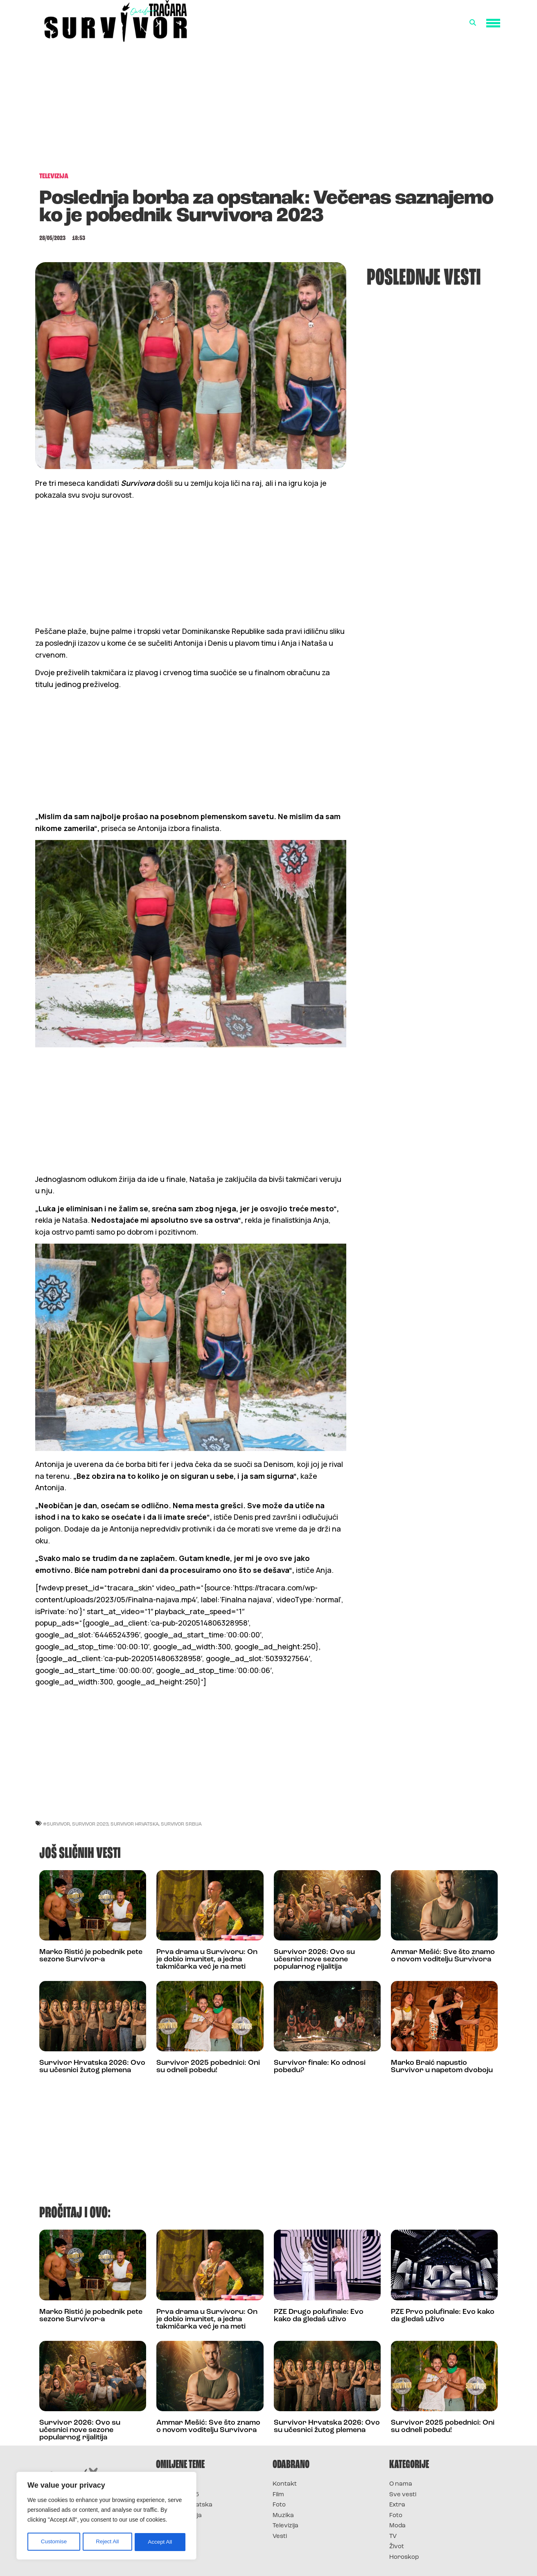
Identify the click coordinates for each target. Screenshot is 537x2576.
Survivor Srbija (181, 1823)
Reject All (107, 2542)
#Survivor (56, 1823)
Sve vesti (402, 2495)
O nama (400, 2484)
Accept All (160, 2542)
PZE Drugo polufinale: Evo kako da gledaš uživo (318, 2315)
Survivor (169, 2484)
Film (278, 2495)
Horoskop (404, 2557)
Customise (53, 2542)
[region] (106, 2517)
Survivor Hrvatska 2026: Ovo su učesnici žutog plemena (92, 2066)
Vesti (280, 2536)
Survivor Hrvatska (135, 1823)
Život (396, 2547)
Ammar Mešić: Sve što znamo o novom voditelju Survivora (443, 1955)
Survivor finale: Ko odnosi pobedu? (320, 2066)
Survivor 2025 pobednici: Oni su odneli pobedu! (208, 2066)
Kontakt (285, 2484)
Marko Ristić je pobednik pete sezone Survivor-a (90, 1955)
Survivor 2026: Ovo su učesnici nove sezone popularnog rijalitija (314, 1959)
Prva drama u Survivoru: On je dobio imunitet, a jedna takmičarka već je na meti (206, 1959)
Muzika (283, 2516)
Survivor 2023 (90, 1823)
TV (393, 2536)
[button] (472, 23)
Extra (397, 2505)
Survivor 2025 (177, 2495)
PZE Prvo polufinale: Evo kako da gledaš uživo (442, 2315)
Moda (397, 2526)
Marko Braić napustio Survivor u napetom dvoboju (442, 2066)
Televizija (285, 2526)
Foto (279, 2505)
